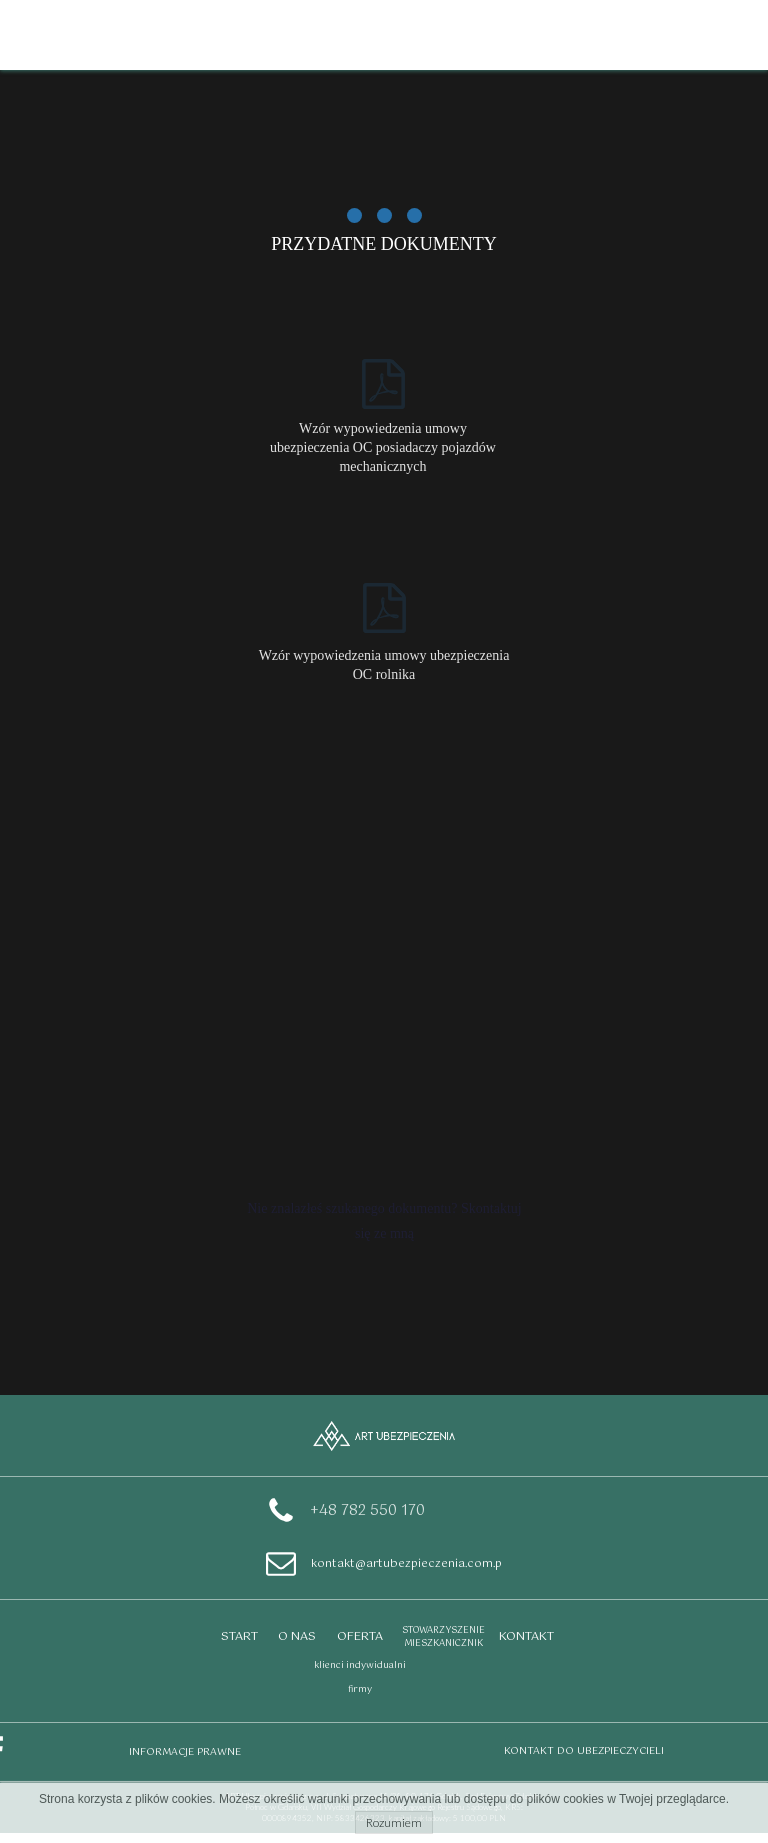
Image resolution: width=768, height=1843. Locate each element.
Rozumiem (394, 1822)
